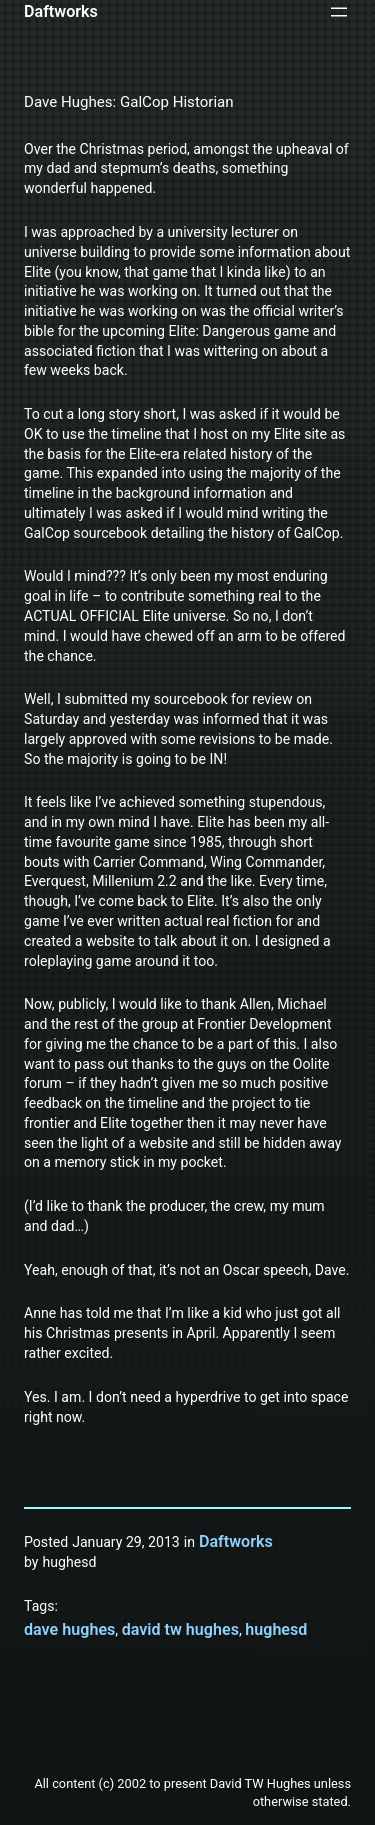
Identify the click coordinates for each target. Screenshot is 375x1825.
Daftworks (61, 11)
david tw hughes (180, 1629)
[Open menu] (339, 12)
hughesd (276, 1629)
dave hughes (69, 1629)
